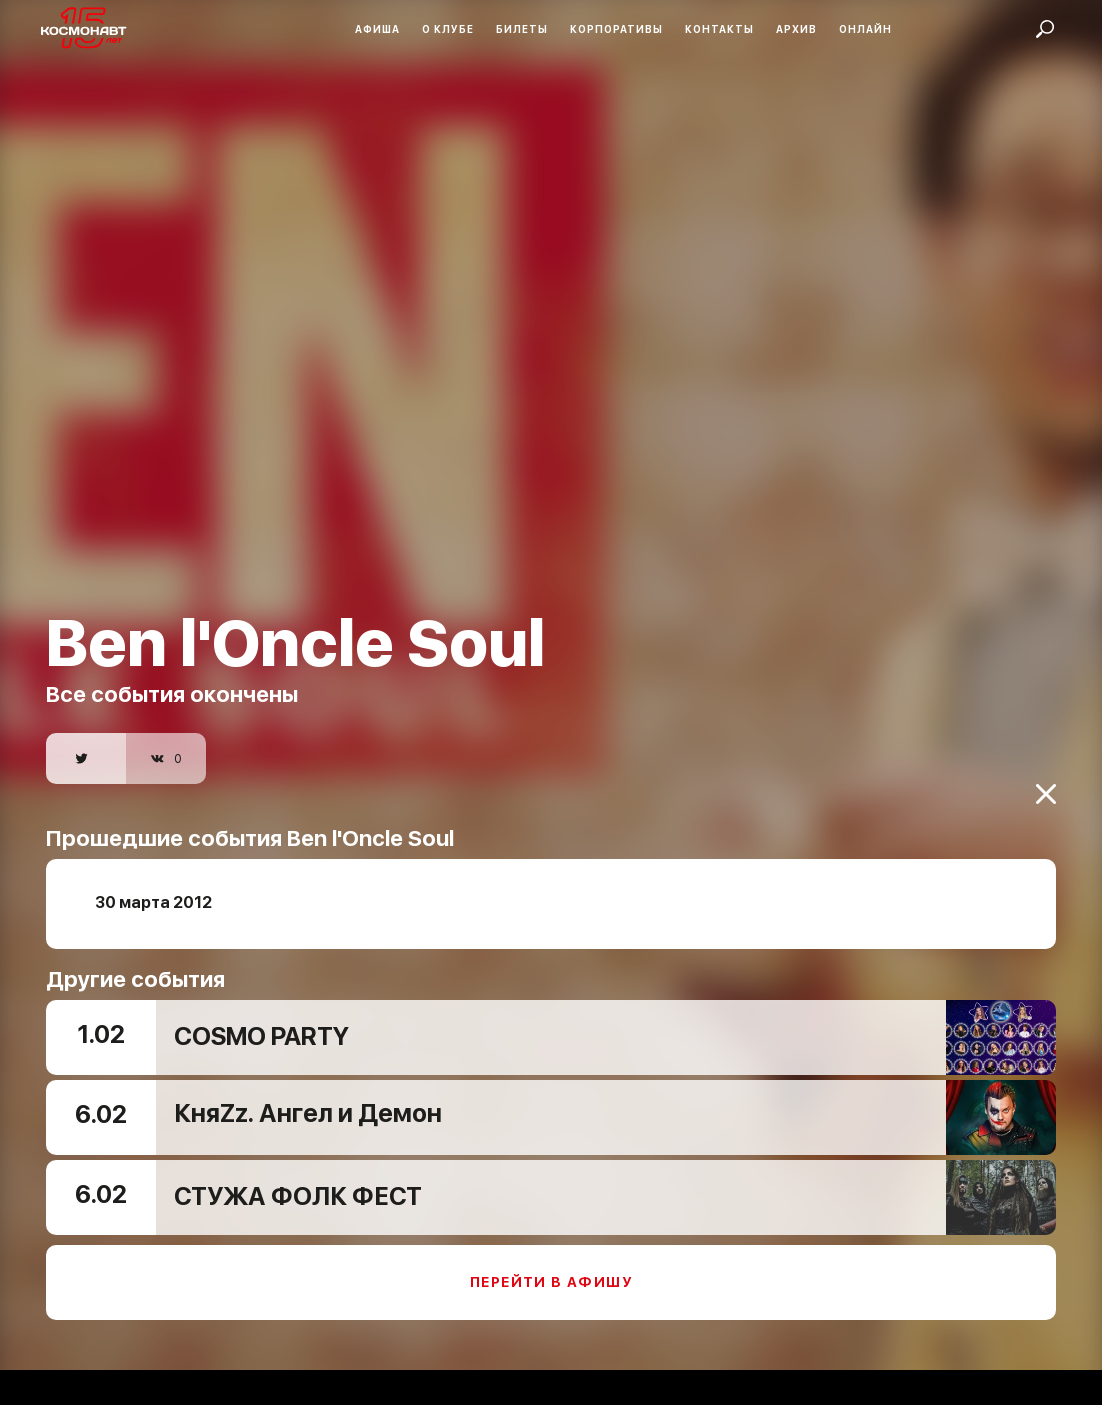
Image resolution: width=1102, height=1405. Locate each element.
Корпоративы (616, 29)
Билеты (522, 29)
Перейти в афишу (551, 1272)
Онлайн (865, 29)
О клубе (448, 29)
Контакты (719, 29)
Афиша (377, 29)
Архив (796, 29)
